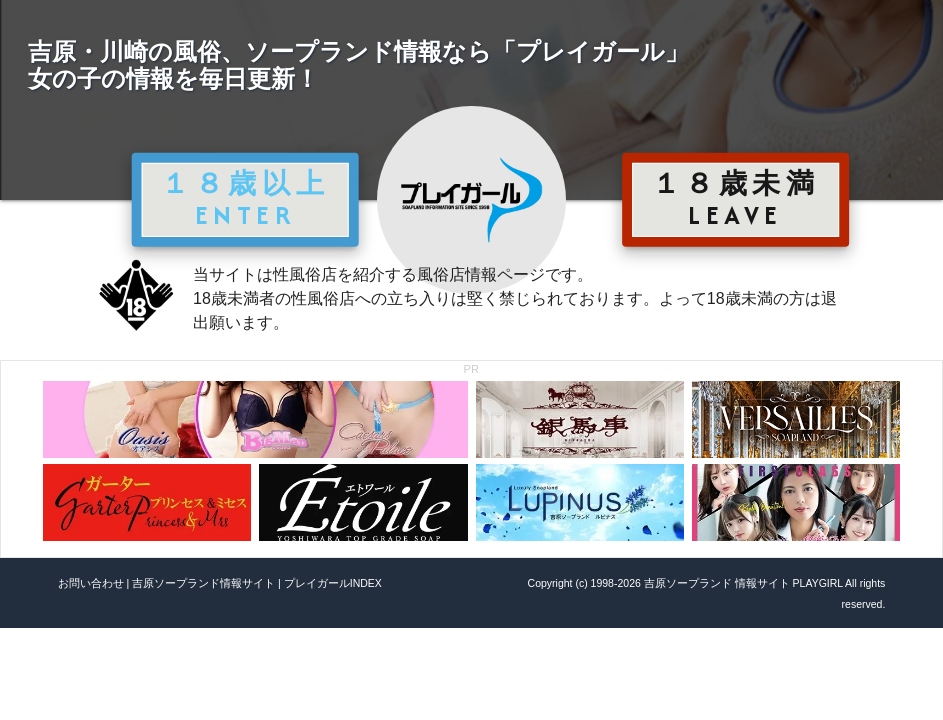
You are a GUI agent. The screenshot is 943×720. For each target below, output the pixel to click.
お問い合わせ (91, 583)
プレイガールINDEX (333, 583)
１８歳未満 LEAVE (736, 199)
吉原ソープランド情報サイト (203, 583)
